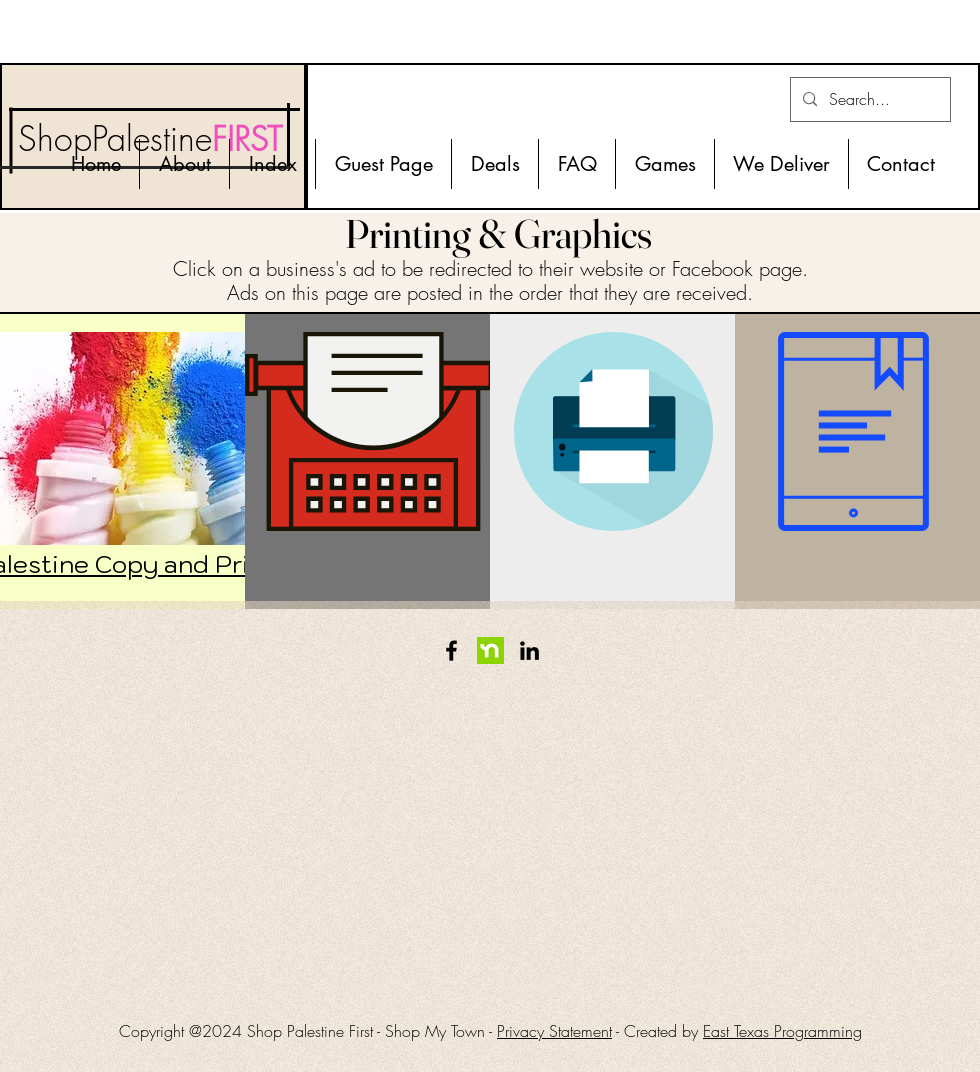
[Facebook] (451, 650)
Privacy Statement (554, 1031)
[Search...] (868, 99)
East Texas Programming (782, 1031)
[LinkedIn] (529, 650)
